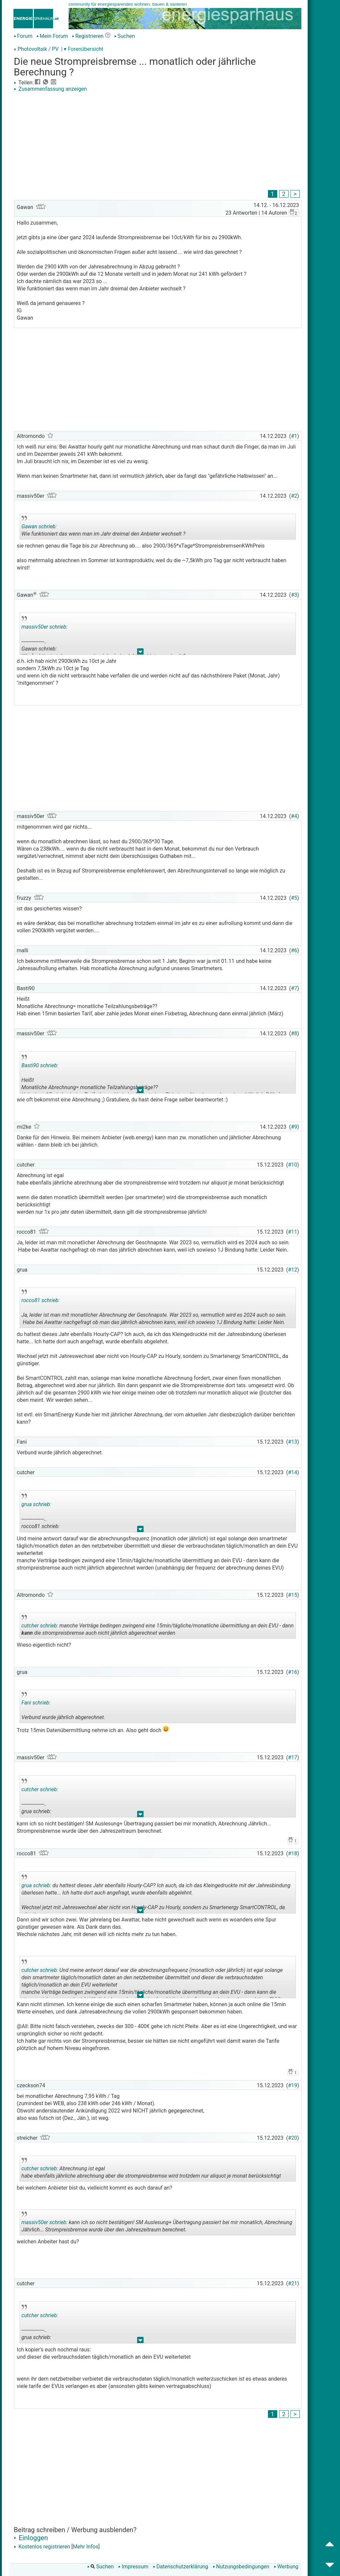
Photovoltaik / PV (38, 49)
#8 (294, 1033)
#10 (292, 1165)
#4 (294, 816)
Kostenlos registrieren (42, 2546)
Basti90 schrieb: (40, 1065)
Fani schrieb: (36, 1703)
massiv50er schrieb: (45, 627)
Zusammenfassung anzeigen (50, 89)
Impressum (133, 2566)
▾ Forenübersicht (83, 49)
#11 (292, 1232)
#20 (292, 2138)
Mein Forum (52, 36)
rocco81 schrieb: (41, 1300)
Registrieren (88, 36)
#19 (292, 2085)
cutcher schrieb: (40, 1625)
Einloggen (31, 2538)
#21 (292, 2283)
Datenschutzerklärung (180, 2566)
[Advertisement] (157, 141)
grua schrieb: (36, 1504)
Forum (23, 36)
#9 (294, 1127)
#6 (294, 950)
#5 (294, 898)
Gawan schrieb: (39, 526)
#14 (292, 1472)
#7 (294, 988)
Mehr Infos (85, 2546)
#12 (292, 1270)
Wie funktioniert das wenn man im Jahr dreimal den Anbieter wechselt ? (104, 528)
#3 (294, 595)
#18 (292, 1853)
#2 (294, 496)
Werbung (286, 2566)
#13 (292, 1442)
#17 (292, 1757)
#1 (294, 436)
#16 (292, 1672)
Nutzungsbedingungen (241, 2566)
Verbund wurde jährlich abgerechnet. (80, 1707)
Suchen (124, 36)
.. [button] (140, 653)
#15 (292, 1595)
